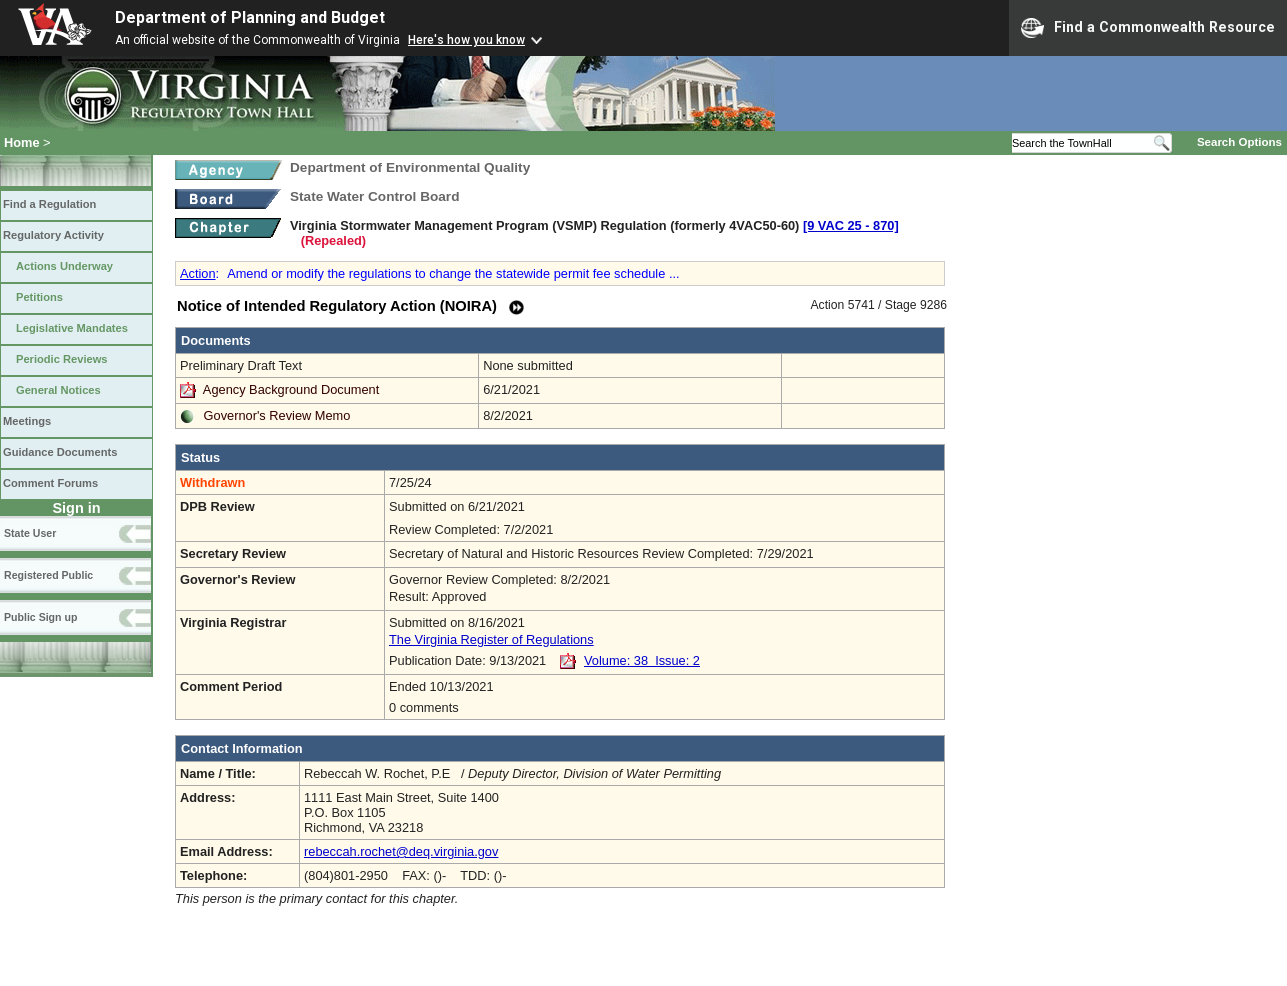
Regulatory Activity (53, 235)
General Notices (58, 390)
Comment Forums (50, 483)
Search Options (1239, 142)
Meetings (27, 421)
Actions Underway (64, 266)
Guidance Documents (60, 452)
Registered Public (48, 575)
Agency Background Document (291, 389)
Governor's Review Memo (277, 415)
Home (22, 142)
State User (30, 533)
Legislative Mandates (72, 328)
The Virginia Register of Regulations (491, 639)
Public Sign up (40, 617)
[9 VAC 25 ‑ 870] (851, 225)
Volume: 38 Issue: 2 (642, 660)
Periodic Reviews (62, 359)
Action (198, 273)
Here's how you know (466, 40)
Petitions (39, 297)
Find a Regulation (49, 204)
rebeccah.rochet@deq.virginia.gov (401, 851)
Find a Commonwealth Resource (1148, 28)
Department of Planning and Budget (250, 17)
